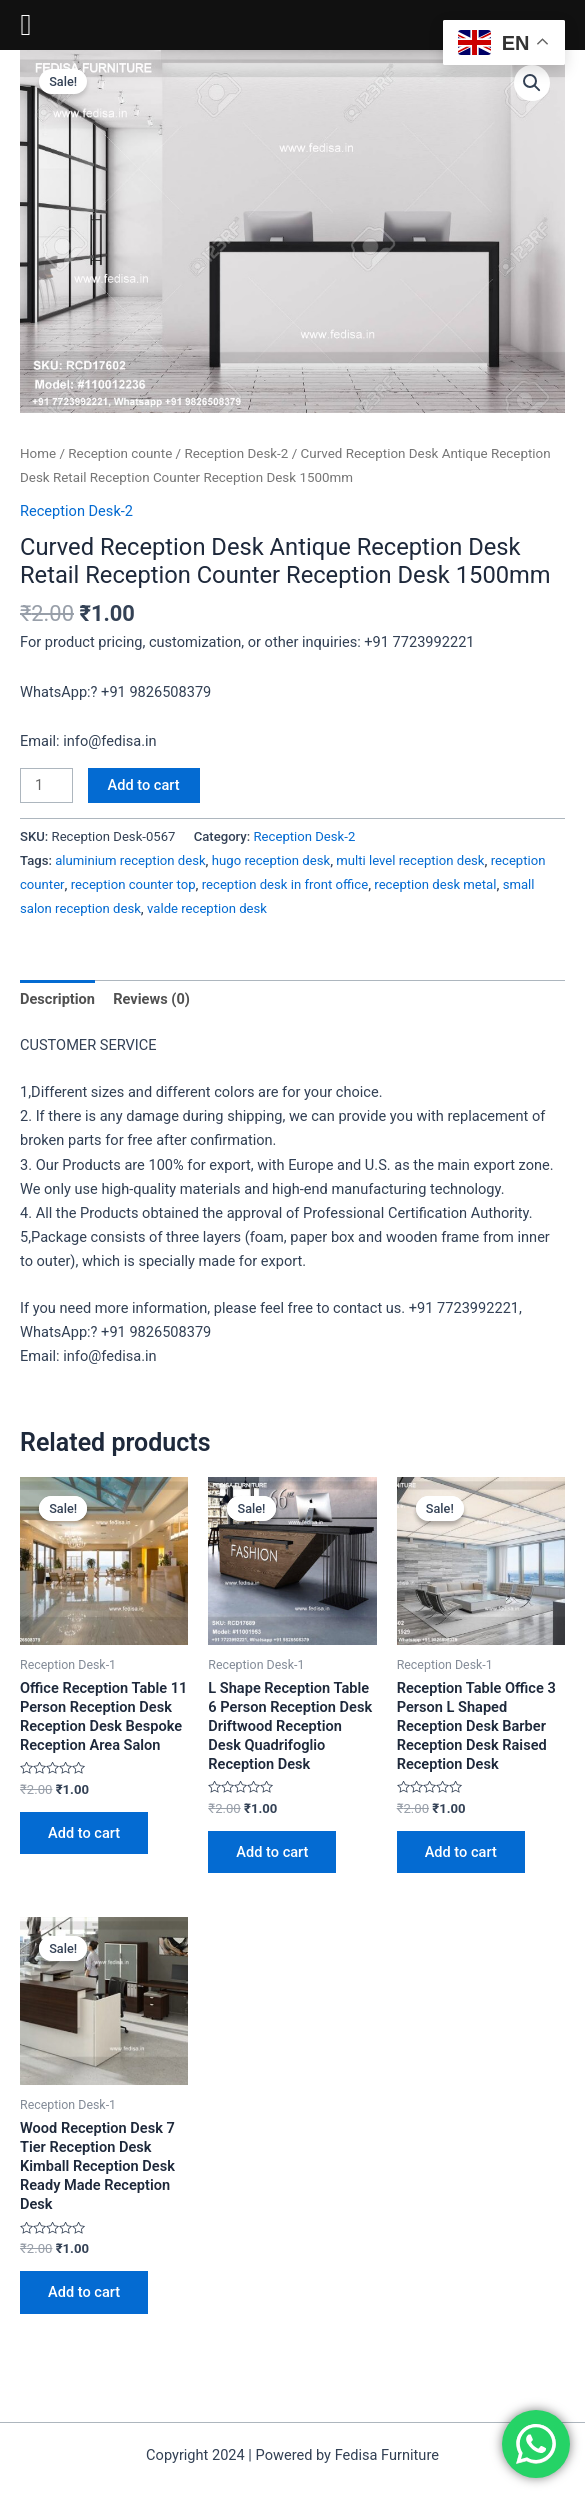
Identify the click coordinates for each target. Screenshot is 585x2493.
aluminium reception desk (130, 860)
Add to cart (144, 785)
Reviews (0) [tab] (151, 999)
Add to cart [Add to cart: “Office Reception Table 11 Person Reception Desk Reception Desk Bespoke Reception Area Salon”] (84, 1833)
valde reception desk (207, 908)
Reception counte (120, 453)
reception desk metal (435, 884)
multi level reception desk (410, 860)
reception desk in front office (285, 884)
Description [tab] (57, 999)
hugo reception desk (271, 860)
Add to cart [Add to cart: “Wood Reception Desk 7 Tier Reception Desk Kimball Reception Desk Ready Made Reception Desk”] (84, 2292)
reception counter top (133, 884)
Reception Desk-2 (236, 453)
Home (38, 453)
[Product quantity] (46, 785)
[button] (532, 83)
